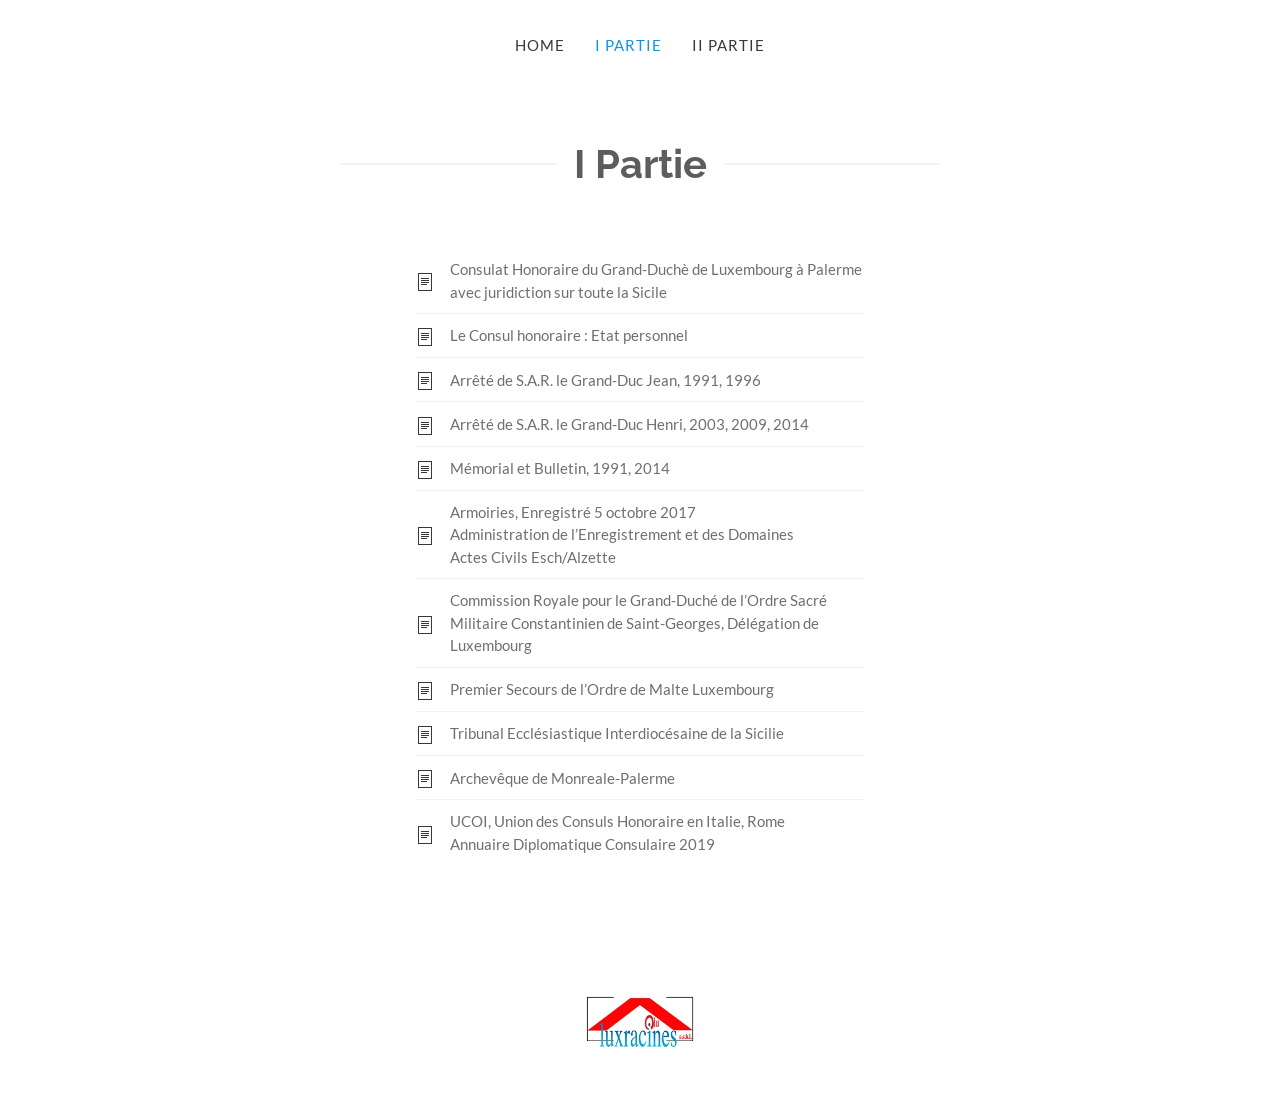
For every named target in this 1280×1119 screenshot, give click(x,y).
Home (540, 45)
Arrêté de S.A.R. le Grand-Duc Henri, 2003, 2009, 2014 (629, 424)
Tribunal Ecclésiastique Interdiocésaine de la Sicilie (617, 733)
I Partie (628, 45)
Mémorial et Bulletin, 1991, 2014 (560, 468)
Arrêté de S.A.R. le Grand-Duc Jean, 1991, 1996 (605, 380)
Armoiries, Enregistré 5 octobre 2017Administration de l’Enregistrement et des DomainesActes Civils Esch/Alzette (622, 534)
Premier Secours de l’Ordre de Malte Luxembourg (612, 689)
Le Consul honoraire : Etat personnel (569, 335)
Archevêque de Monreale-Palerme (562, 778)
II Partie (728, 45)
